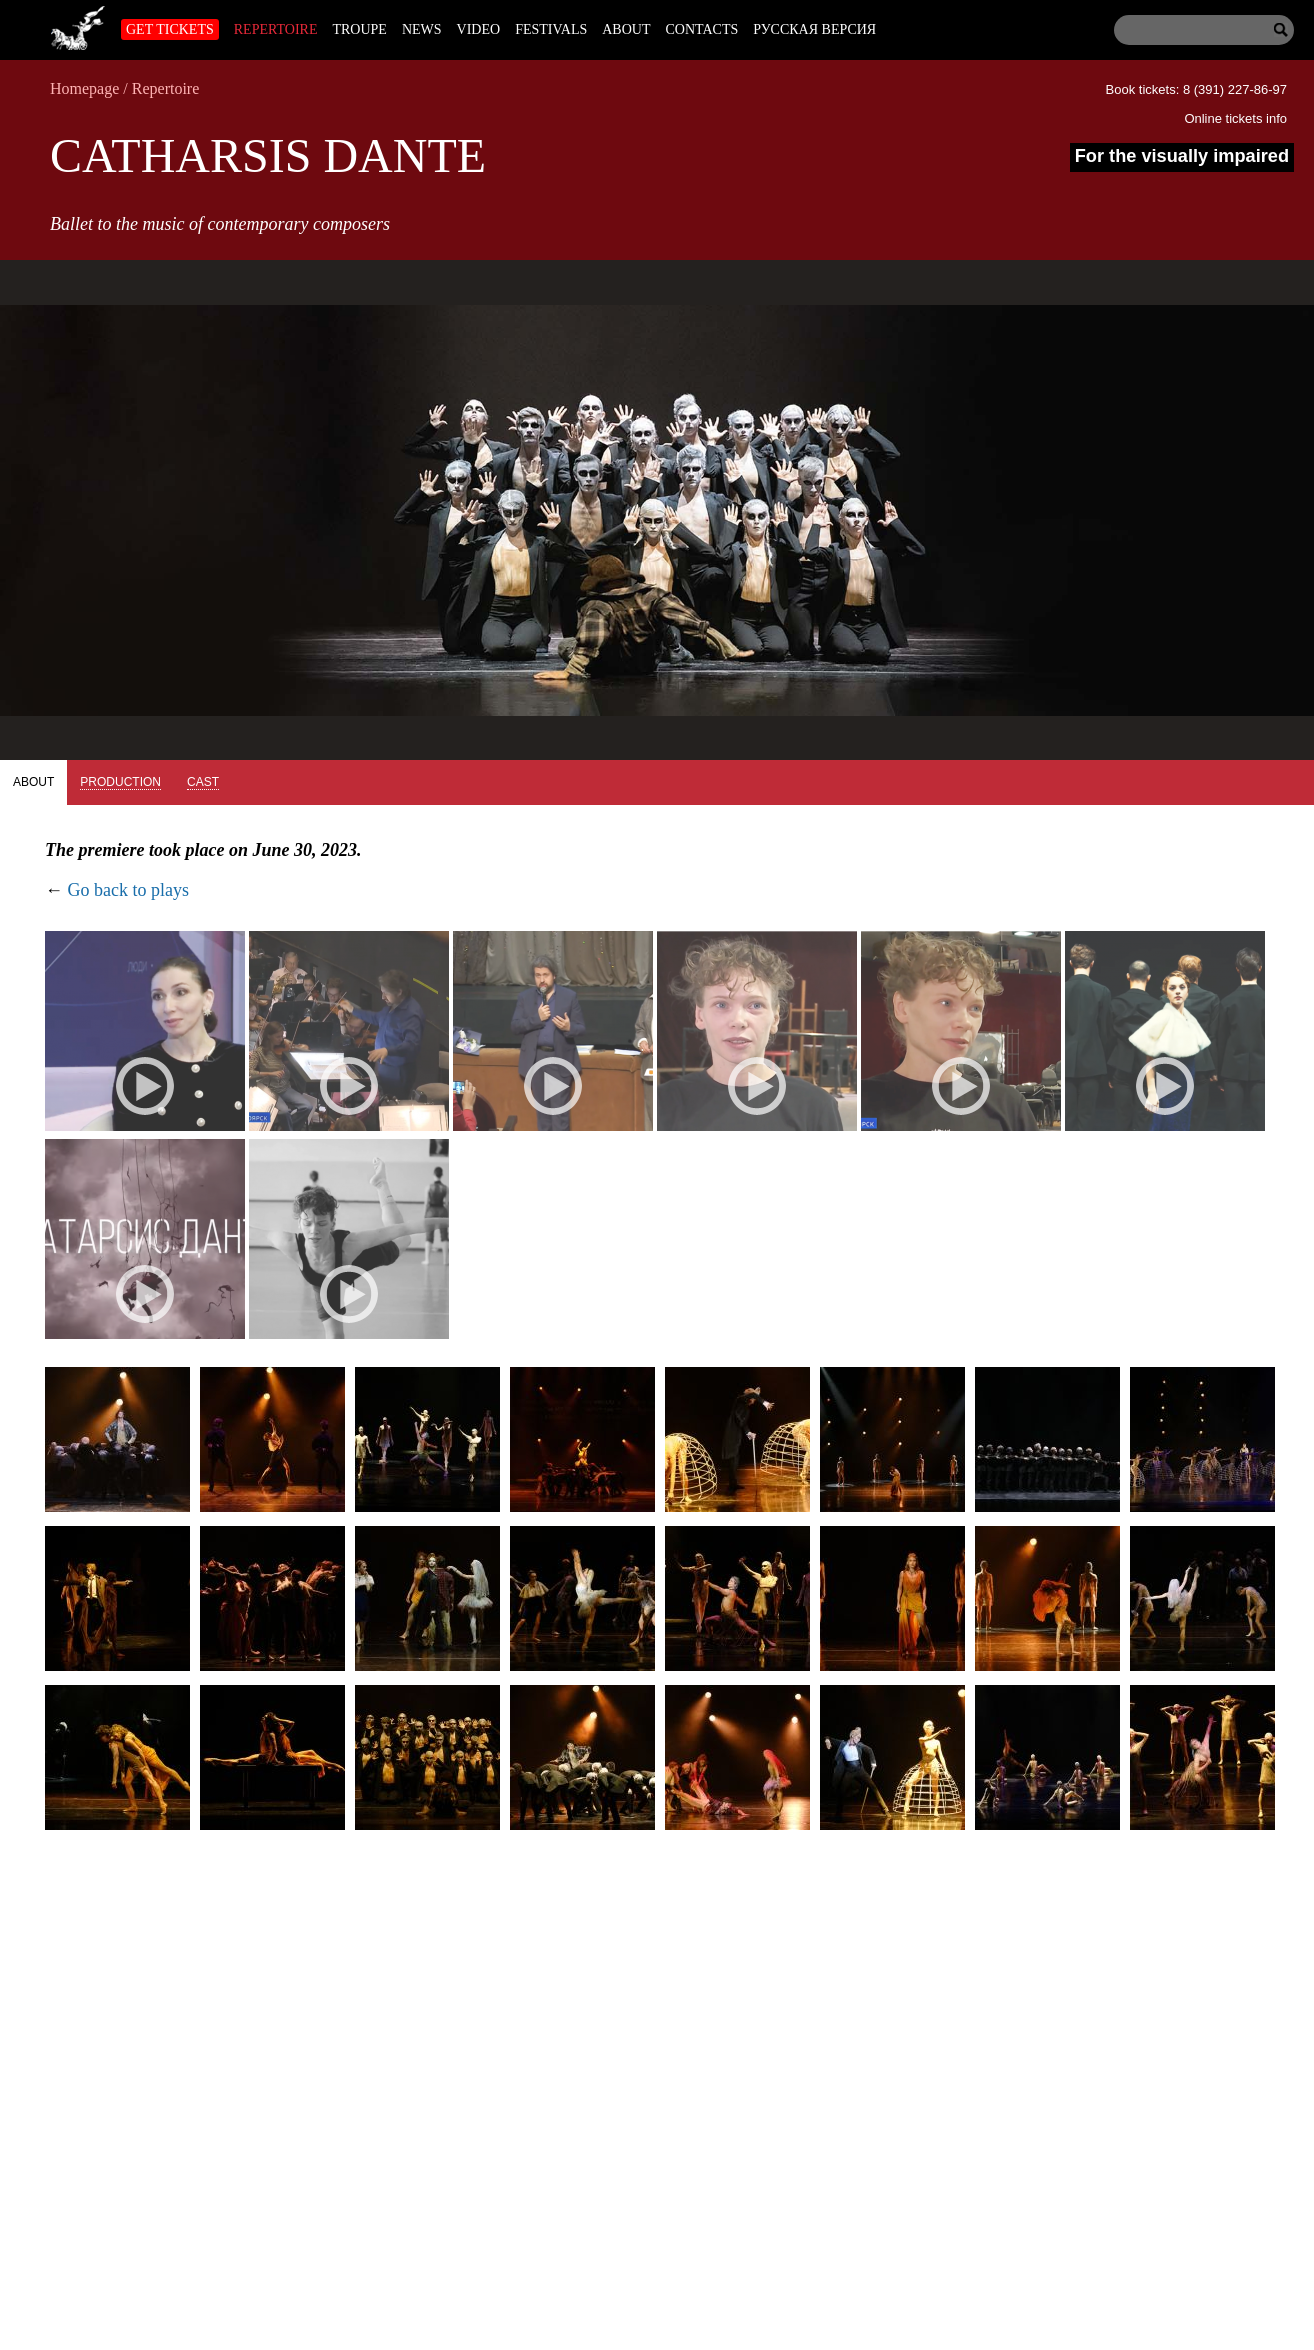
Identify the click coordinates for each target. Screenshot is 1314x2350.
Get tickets (170, 29)
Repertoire (276, 29)
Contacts (701, 29)
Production (120, 782)
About (626, 29)
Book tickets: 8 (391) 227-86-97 (1196, 89)
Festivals (551, 29)
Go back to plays (128, 890)
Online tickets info (1235, 118)
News (422, 29)
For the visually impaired (1182, 156)
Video (479, 29)
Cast (203, 782)
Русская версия (814, 29)
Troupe (359, 29)
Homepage (84, 88)
